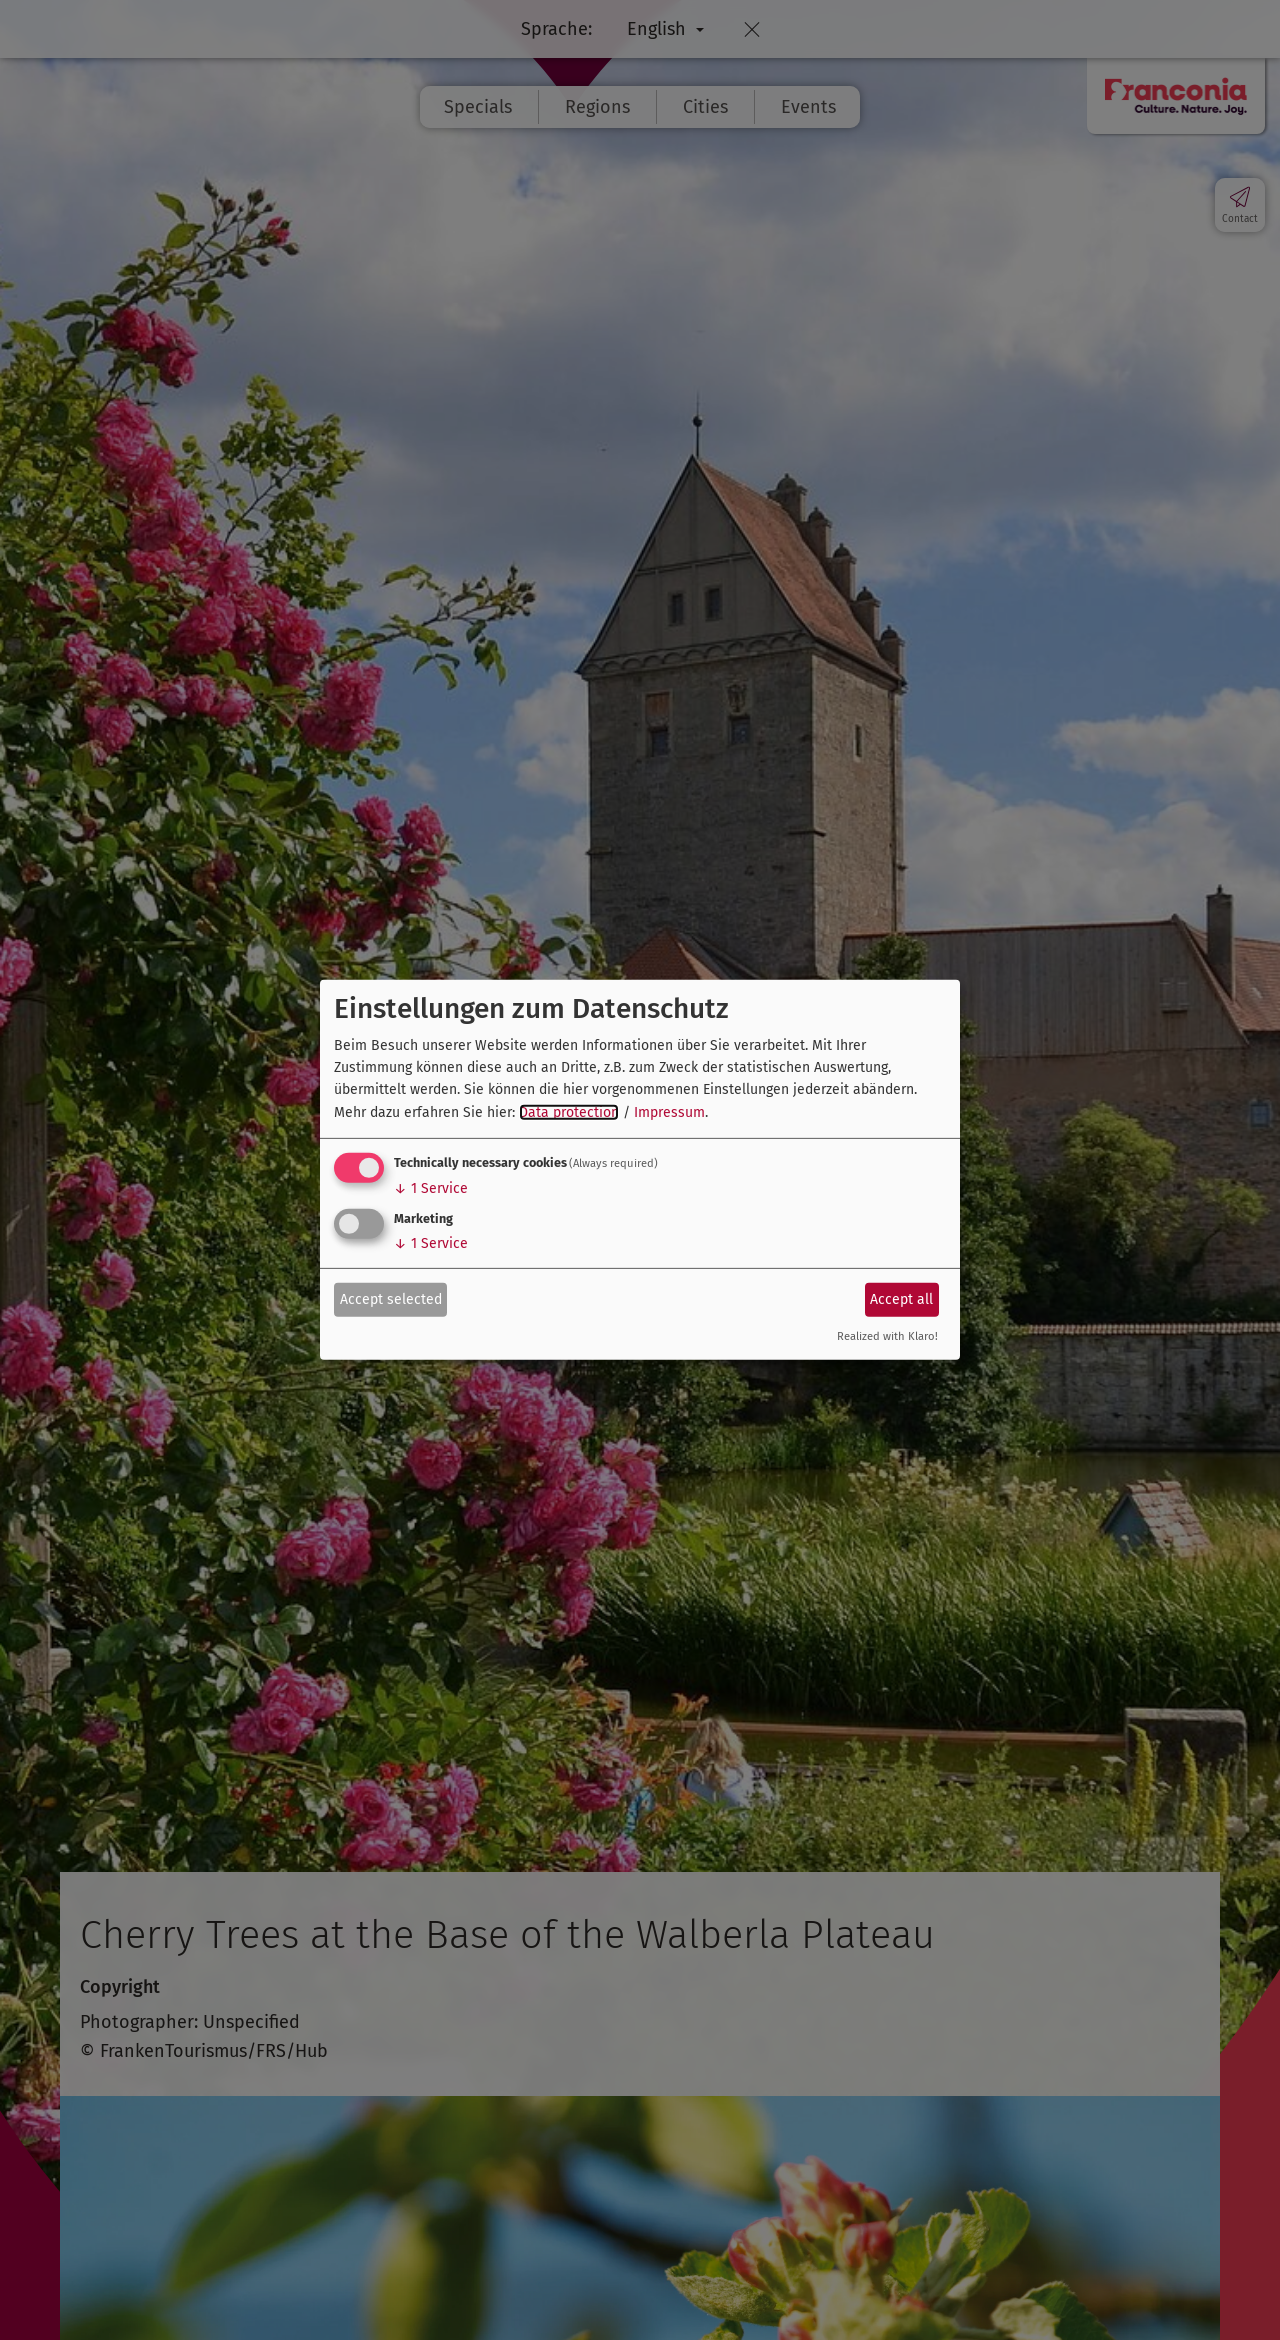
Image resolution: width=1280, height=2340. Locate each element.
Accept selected (391, 1298)
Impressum (669, 1112)
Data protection (569, 1112)
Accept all (901, 1298)
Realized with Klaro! (887, 1336)
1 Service (431, 1188)
